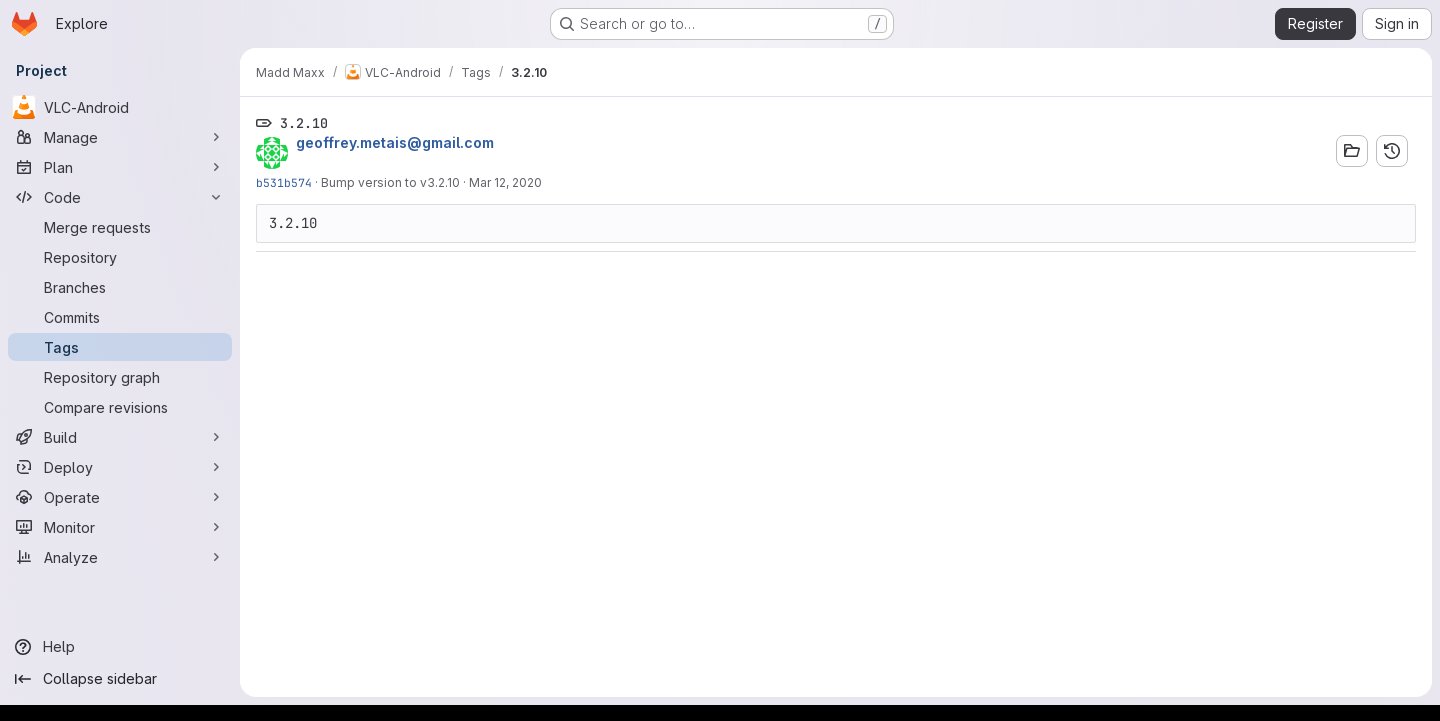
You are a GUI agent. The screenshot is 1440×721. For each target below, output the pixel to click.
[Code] (120, 197)
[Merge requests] (120, 227)
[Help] (120, 647)
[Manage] (120, 137)
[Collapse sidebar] (120, 679)
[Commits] (120, 317)
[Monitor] (120, 527)
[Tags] (120, 347)
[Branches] (120, 287)
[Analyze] (120, 557)
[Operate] (120, 497)
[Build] (120, 437)
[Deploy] (120, 467)
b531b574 (284, 182)
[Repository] (120, 257)
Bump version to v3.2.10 (390, 182)
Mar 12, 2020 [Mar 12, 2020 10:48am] (505, 182)
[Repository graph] (120, 377)
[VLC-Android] (120, 107)
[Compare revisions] (120, 407)
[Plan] (120, 167)
